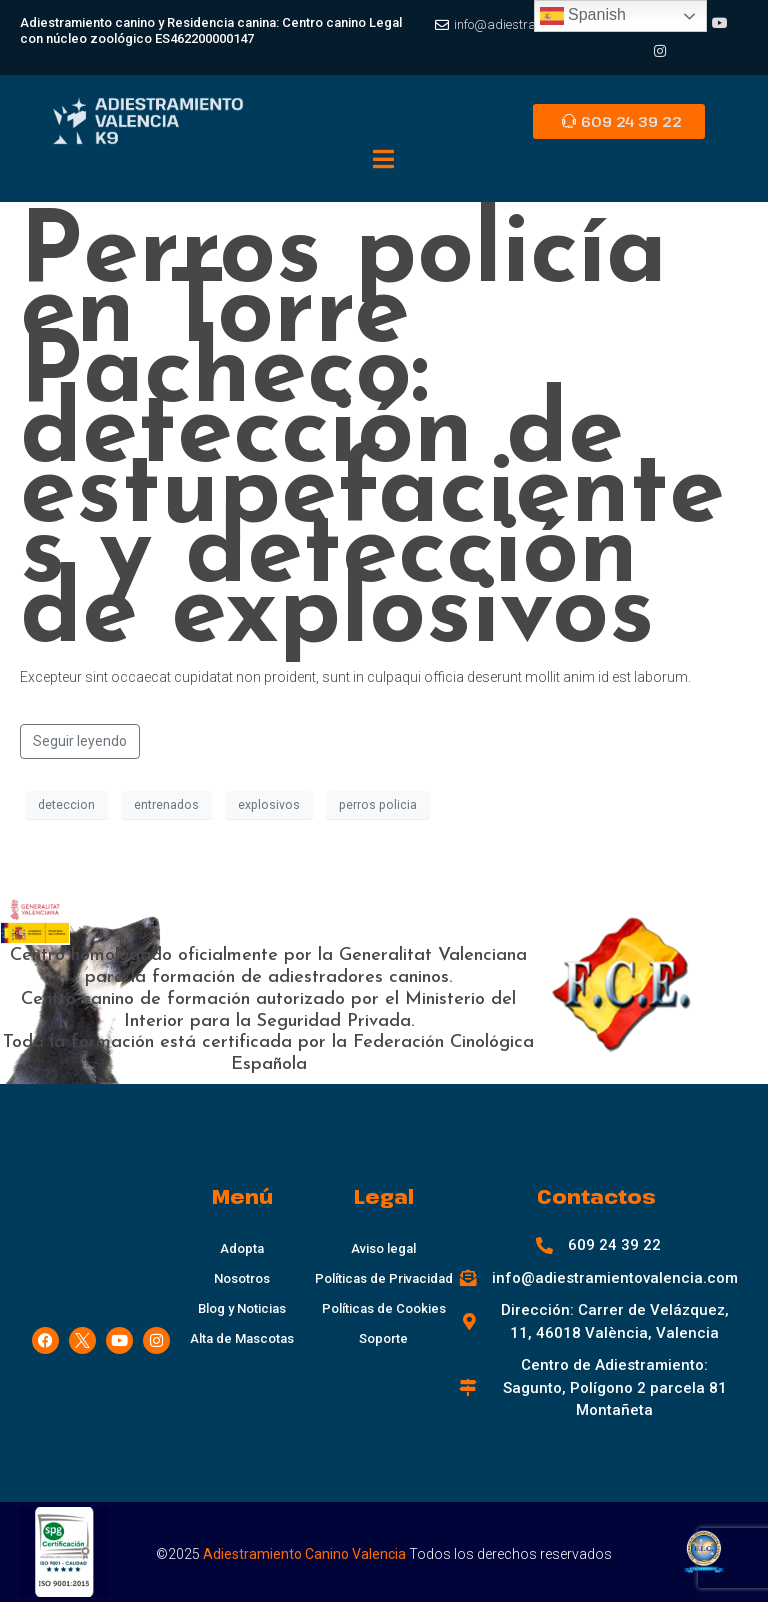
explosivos (269, 805)
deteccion (66, 805)
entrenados (166, 805)
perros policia (378, 805)
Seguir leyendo (80, 741)
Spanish (583, 16)
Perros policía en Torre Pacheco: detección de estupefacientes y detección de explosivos (372, 436)
